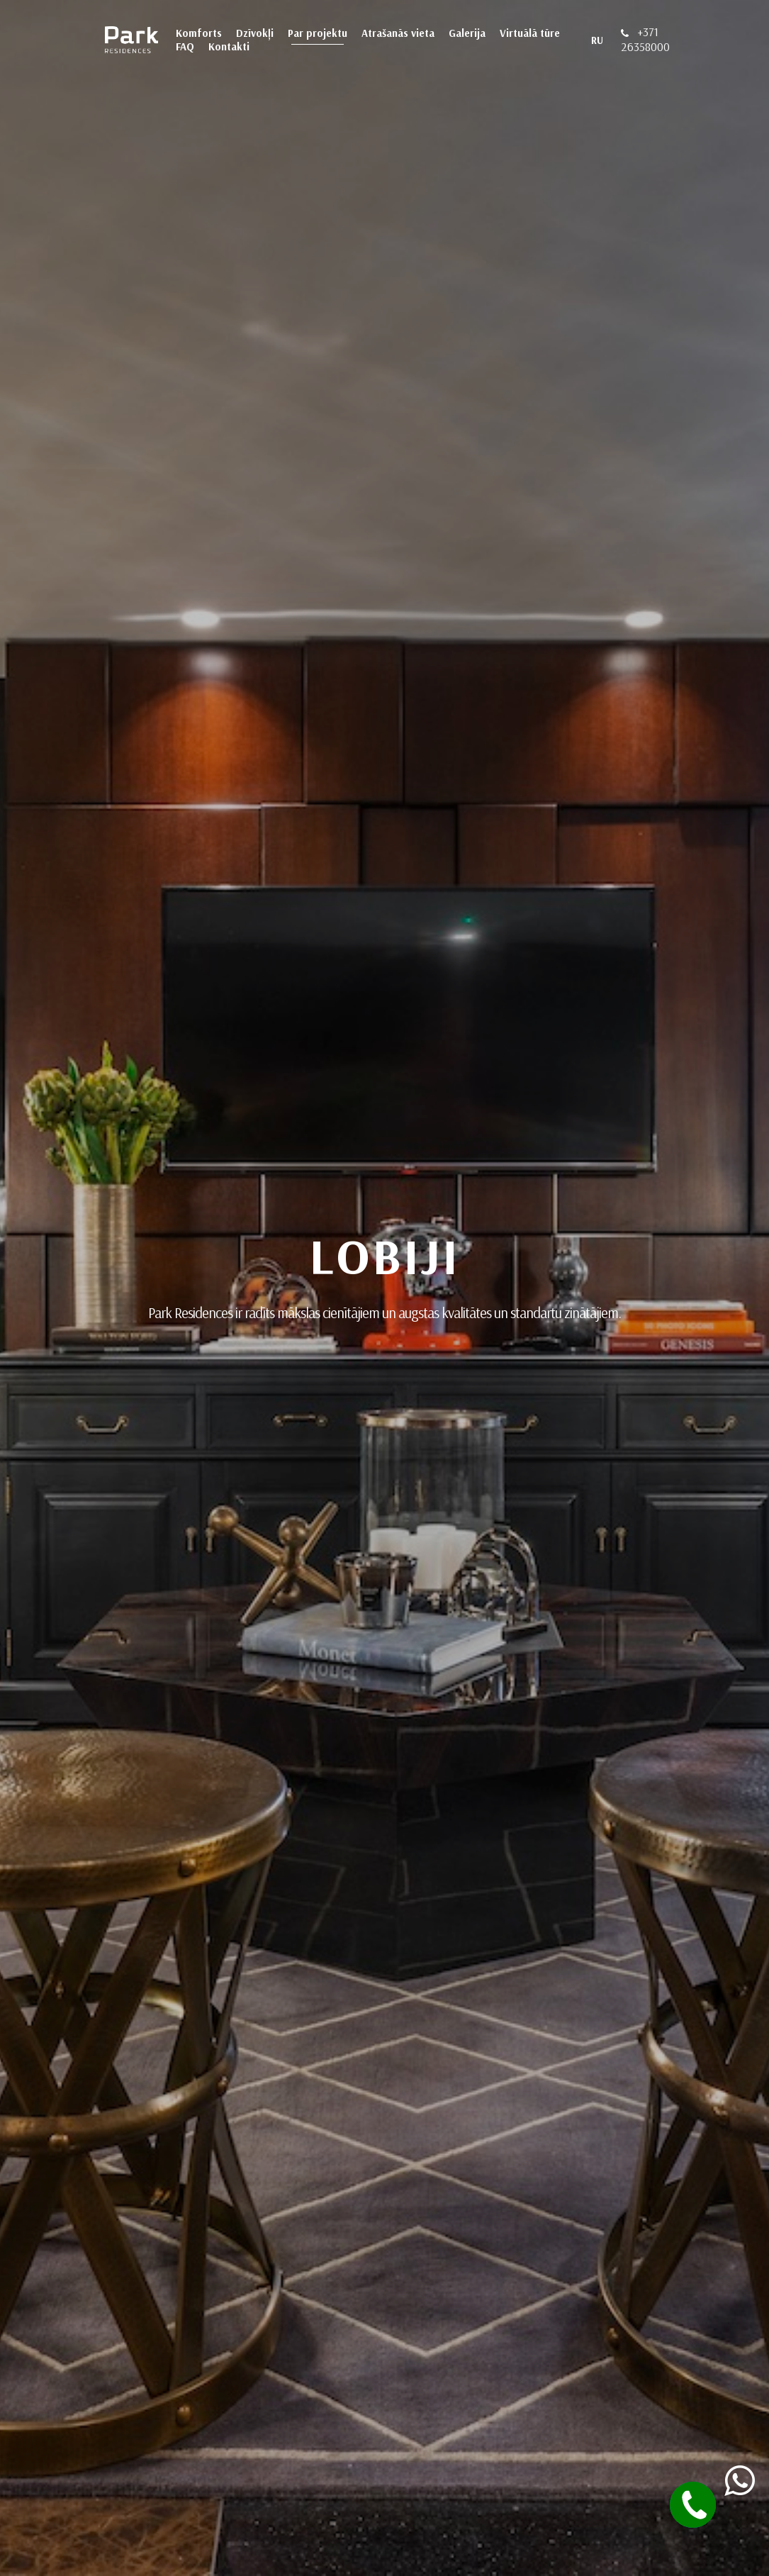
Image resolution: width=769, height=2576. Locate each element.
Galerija (467, 33)
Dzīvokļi (255, 33)
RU (597, 40)
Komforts (199, 33)
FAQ (185, 46)
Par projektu (317, 33)
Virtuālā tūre (530, 33)
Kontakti (228, 46)
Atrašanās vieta (397, 33)
